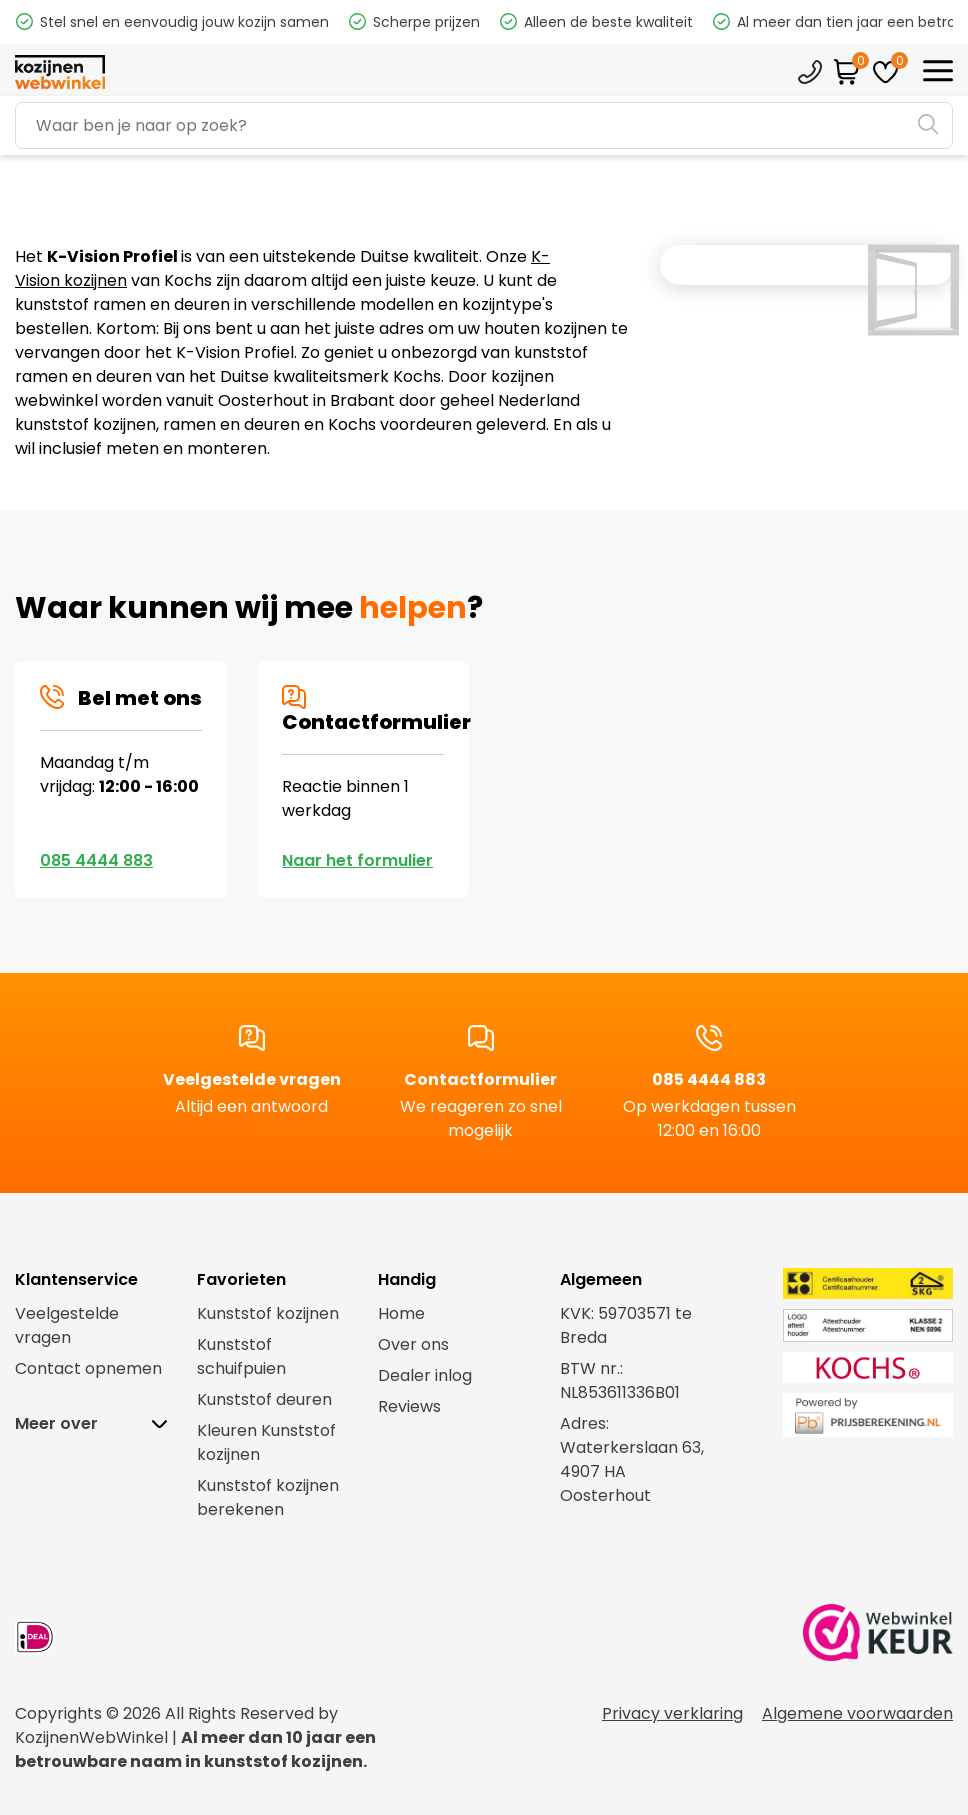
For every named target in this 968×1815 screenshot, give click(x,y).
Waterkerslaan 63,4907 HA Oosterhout (632, 1471)
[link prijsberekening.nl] (847, 1415)
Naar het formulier (357, 860)
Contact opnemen (88, 1368)
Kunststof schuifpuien (241, 1356)
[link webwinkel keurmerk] (878, 1637)
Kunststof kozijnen (268, 1313)
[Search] (484, 125)
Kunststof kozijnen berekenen (268, 1497)
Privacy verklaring (672, 1713)
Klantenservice (810, 72)
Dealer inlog (425, 1375)
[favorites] (885, 71)
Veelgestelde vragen (252, 1084)
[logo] (60, 72)
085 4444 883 (96, 860)
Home (401, 1313)
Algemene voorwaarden (857, 1713)
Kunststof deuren (264, 1399)
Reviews (409, 1406)
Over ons (413, 1344)
